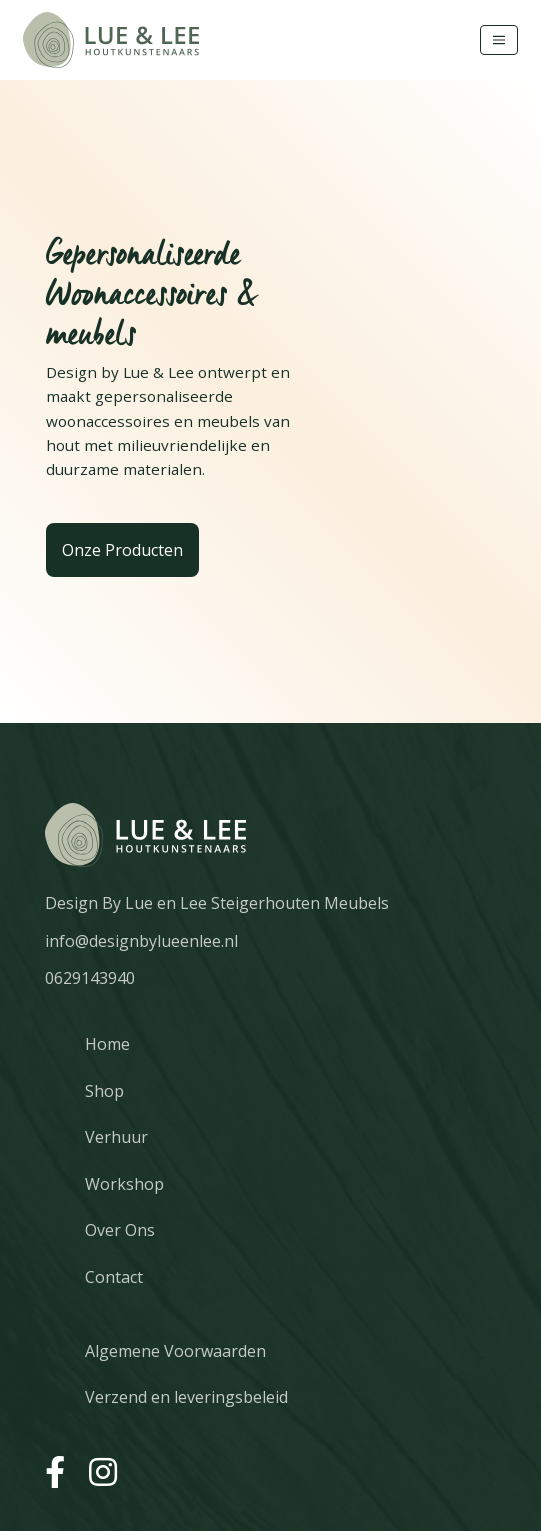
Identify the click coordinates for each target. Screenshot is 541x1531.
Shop (104, 1091)
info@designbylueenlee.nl (141, 941)
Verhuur (116, 1137)
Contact (114, 1277)
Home (107, 1044)
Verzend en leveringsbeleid (186, 1397)
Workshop (124, 1184)
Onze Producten (122, 550)
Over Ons (120, 1230)
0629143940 (90, 978)
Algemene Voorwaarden (175, 1351)
